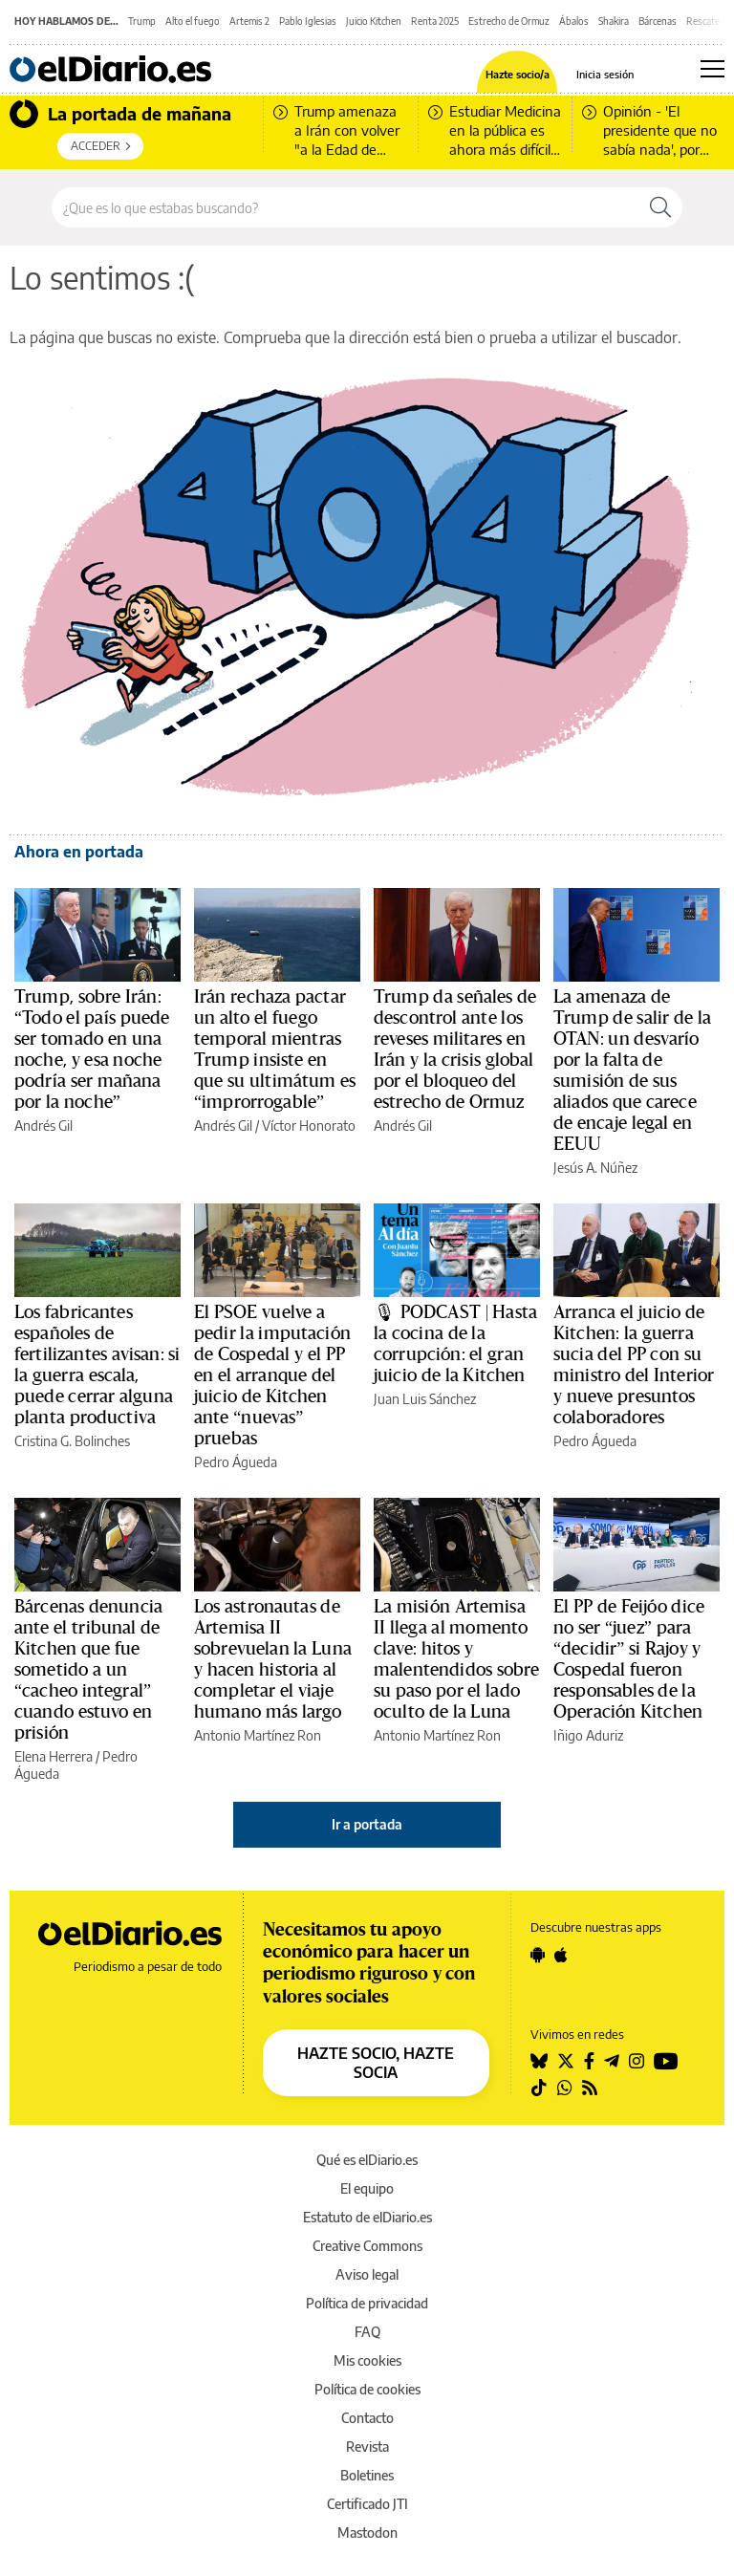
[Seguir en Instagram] (636, 2060)
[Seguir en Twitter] (565, 2060)
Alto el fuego (192, 21)
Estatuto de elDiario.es (367, 2217)
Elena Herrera (53, 1756)
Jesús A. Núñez (595, 1167)
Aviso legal (367, 2274)
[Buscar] (660, 207)
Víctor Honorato (309, 1125)
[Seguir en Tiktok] (539, 2087)
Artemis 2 (249, 21)
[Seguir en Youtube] (666, 2060)
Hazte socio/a (518, 74)
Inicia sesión (605, 74)
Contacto (367, 2418)
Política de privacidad (367, 2303)
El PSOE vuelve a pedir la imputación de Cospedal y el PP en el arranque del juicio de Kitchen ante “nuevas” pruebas (272, 1375)
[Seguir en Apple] (561, 1954)
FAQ (367, 2332)
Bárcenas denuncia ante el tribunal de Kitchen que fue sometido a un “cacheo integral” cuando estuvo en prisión (88, 1670)
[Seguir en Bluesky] (539, 2060)
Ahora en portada (78, 851)
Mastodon (367, 2532)
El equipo (367, 2188)
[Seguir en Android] (537, 1954)
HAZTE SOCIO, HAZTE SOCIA (375, 2063)
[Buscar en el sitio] (345, 207)
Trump (142, 21)
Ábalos (574, 21)
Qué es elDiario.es (367, 2160)
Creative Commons (367, 2246)
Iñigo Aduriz (588, 1735)
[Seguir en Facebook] (589, 2060)
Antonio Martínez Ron (257, 1735)
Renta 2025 (435, 21)
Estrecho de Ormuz (509, 21)
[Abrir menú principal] (712, 68)
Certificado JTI (367, 2504)
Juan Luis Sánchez (425, 1399)
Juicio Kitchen (373, 21)
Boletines (367, 2475)
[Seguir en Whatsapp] (564, 2087)
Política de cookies (367, 2389)
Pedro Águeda (235, 1462)
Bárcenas (657, 21)
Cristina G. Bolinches (72, 1441)
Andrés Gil (43, 1125)
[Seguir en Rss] (589, 2087)
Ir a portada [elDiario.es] (367, 1824)
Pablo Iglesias (307, 21)
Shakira (613, 21)
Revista (367, 2446)
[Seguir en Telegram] (611, 2060)
